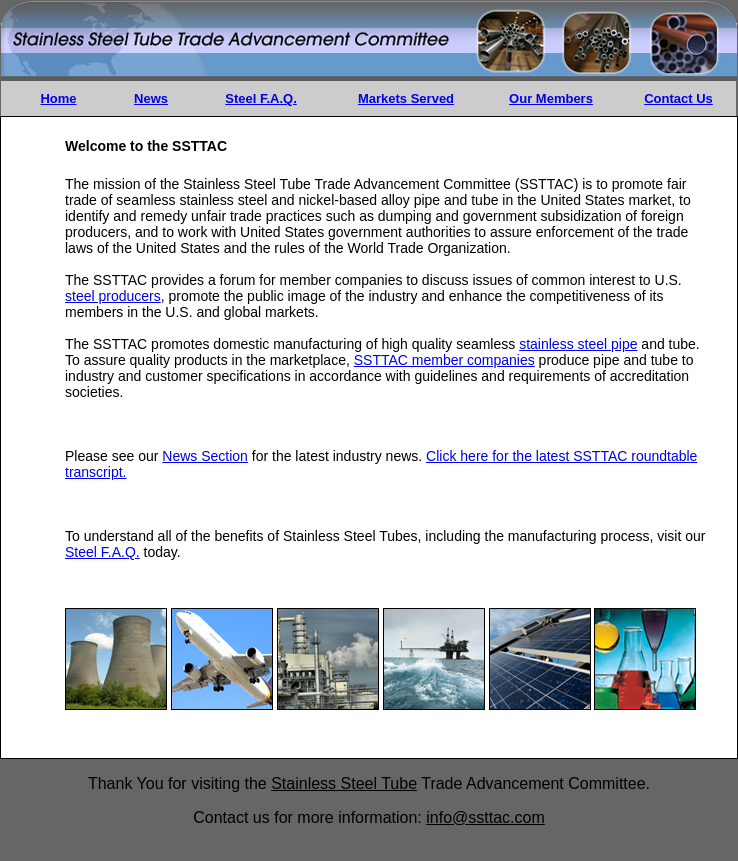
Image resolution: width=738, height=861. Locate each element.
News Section (205, 456)
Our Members (551, 98)
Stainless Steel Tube (344, 783)
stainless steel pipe (578, 344)
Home (58, 98)
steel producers (113, 296)
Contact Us (678, 98)
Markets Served (406, 98)
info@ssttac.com (485, 817)
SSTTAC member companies (444, 360)
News (151, 98)
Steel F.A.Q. (261, 98)
